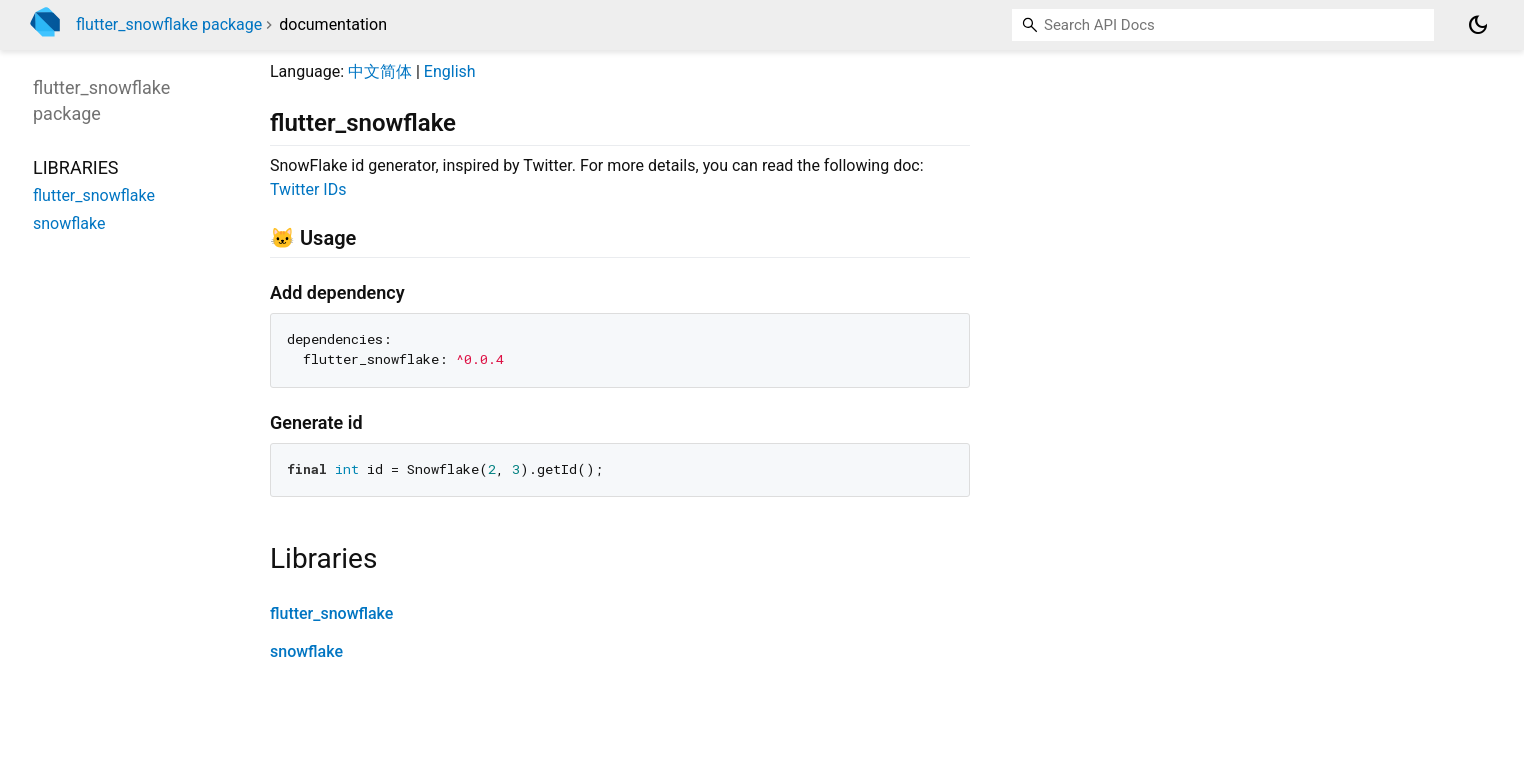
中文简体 (380, 71)
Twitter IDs (308, 189)
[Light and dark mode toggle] (1478, 25)
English (450, 71)
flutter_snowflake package (169, 24)
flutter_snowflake (331, 613)
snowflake (306, 651)
